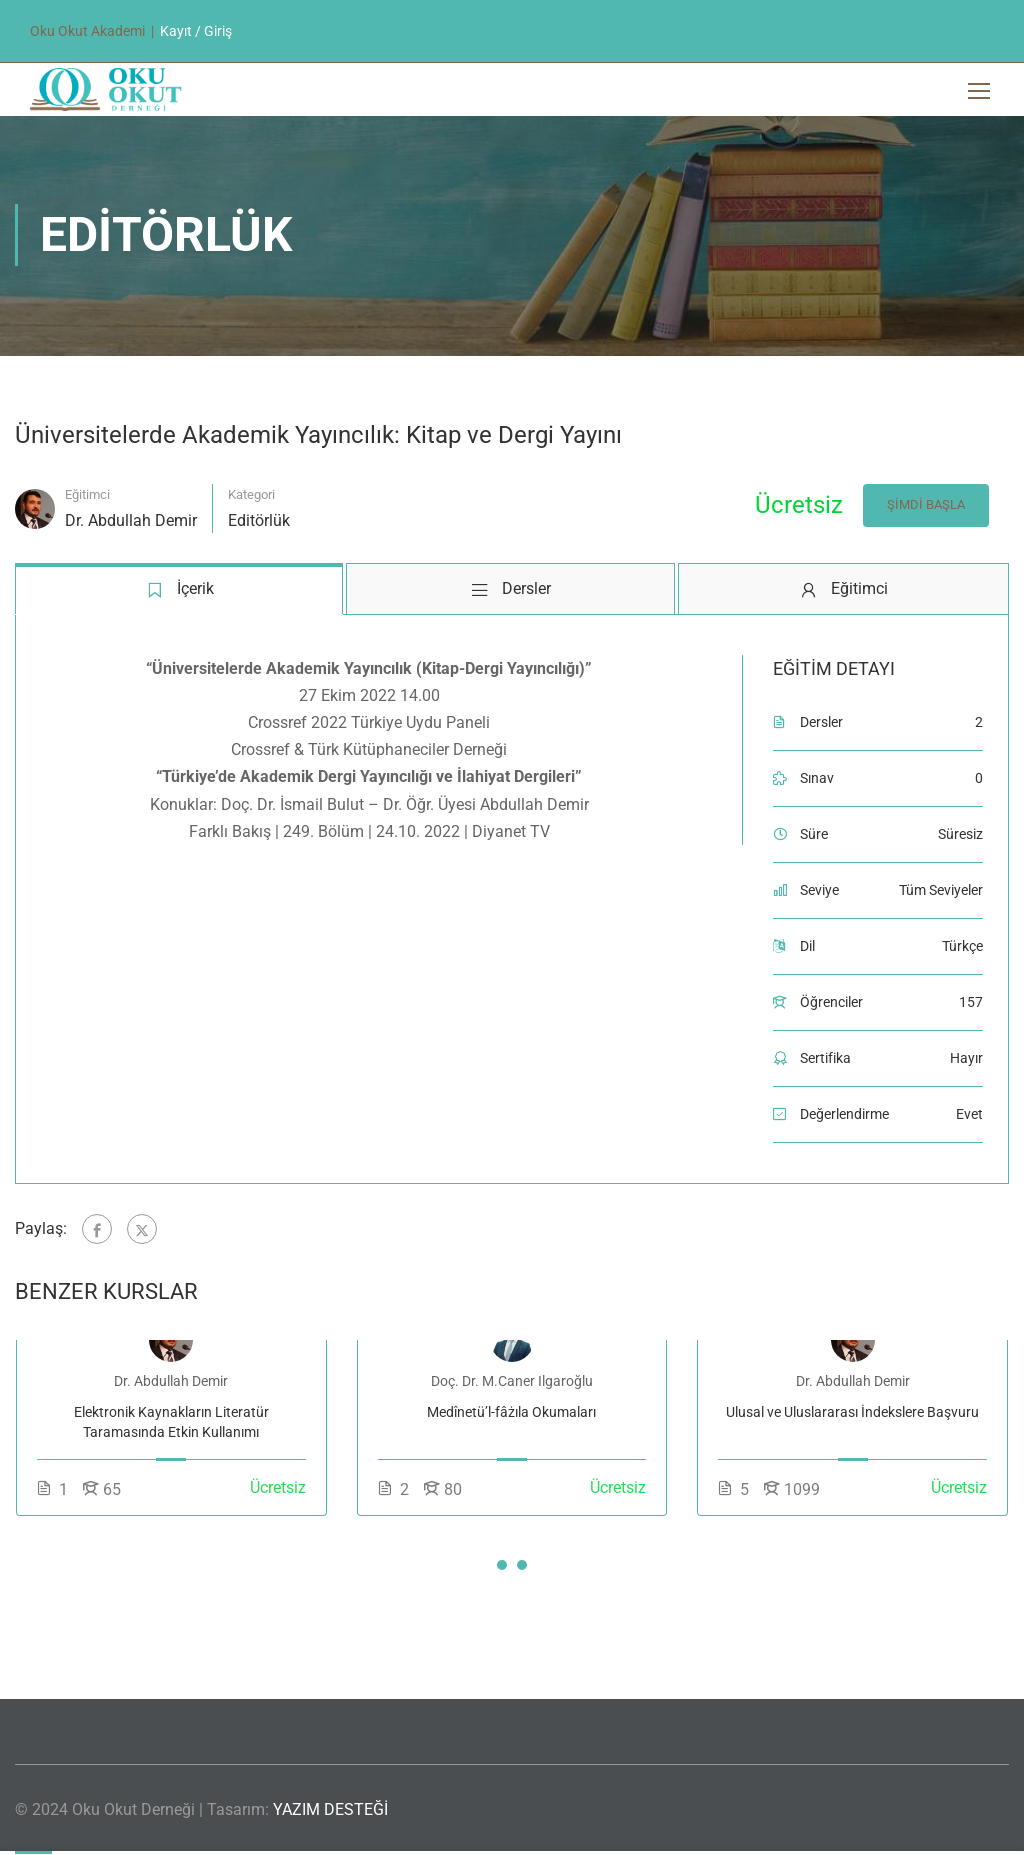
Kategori (251, 497)
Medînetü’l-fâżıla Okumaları (511, 1415)
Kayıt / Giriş (196, 31)
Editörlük (259, 523)
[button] (502, 1568)
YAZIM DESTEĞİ (330, 1809)
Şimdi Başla (925, 507)
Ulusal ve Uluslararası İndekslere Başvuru (852, 1415)
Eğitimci (87, 497)
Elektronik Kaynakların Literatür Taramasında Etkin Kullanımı (171, 1425)
